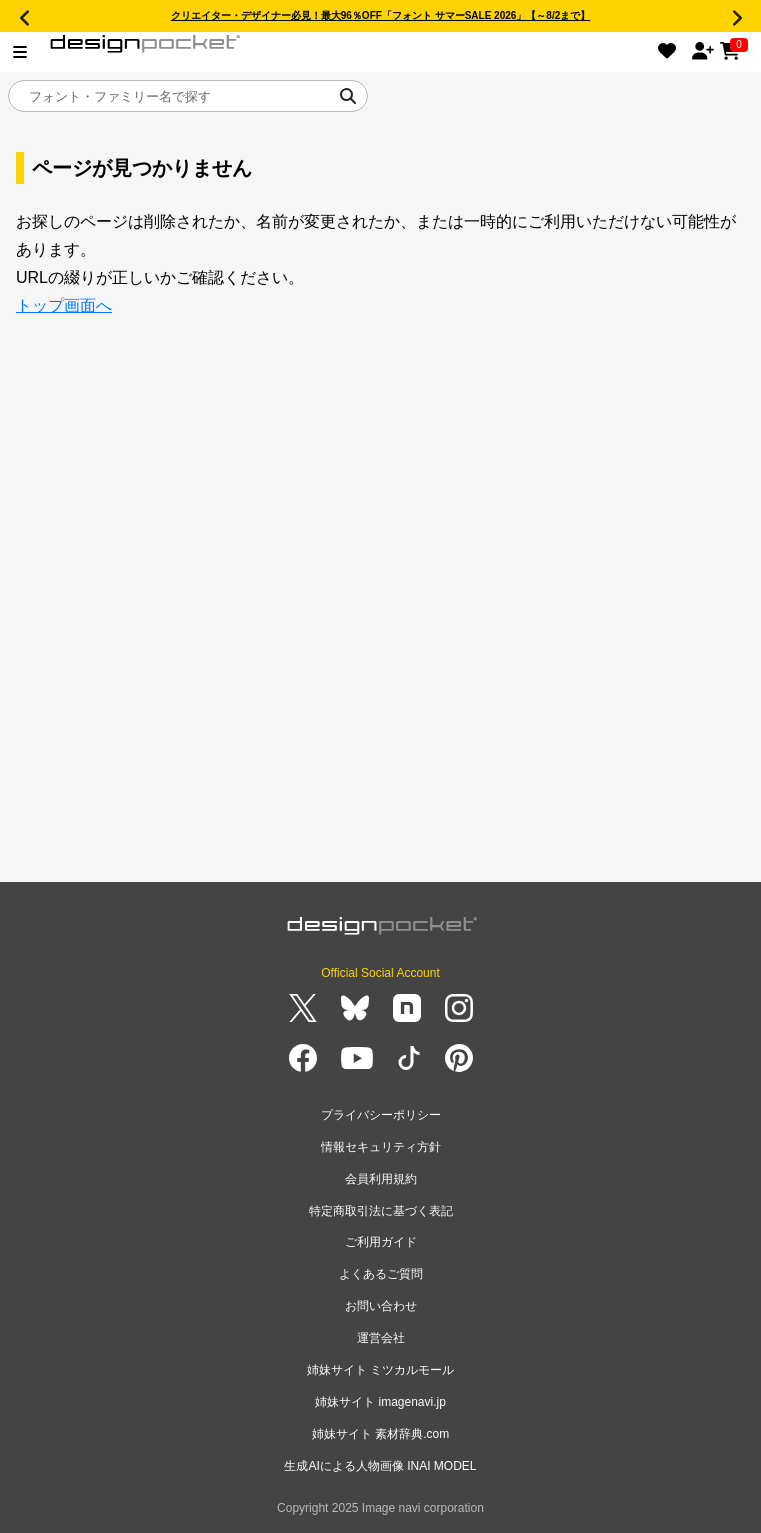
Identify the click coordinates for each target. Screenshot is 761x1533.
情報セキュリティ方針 (381, 1147)
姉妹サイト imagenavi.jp (380, 1402)
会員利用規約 (381, 1179)
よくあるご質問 (381, 1274)
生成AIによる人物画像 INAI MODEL (380, 1466)
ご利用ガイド (381, 1242)
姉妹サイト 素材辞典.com (380, 1434)
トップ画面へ (64, 305)
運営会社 (381, 1338)
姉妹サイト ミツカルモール (380, 1370)
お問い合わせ (381, 1306)
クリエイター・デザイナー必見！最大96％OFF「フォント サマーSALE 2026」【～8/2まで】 (381, 15)
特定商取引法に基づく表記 (381, 1211)
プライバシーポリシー (381, 1115)
